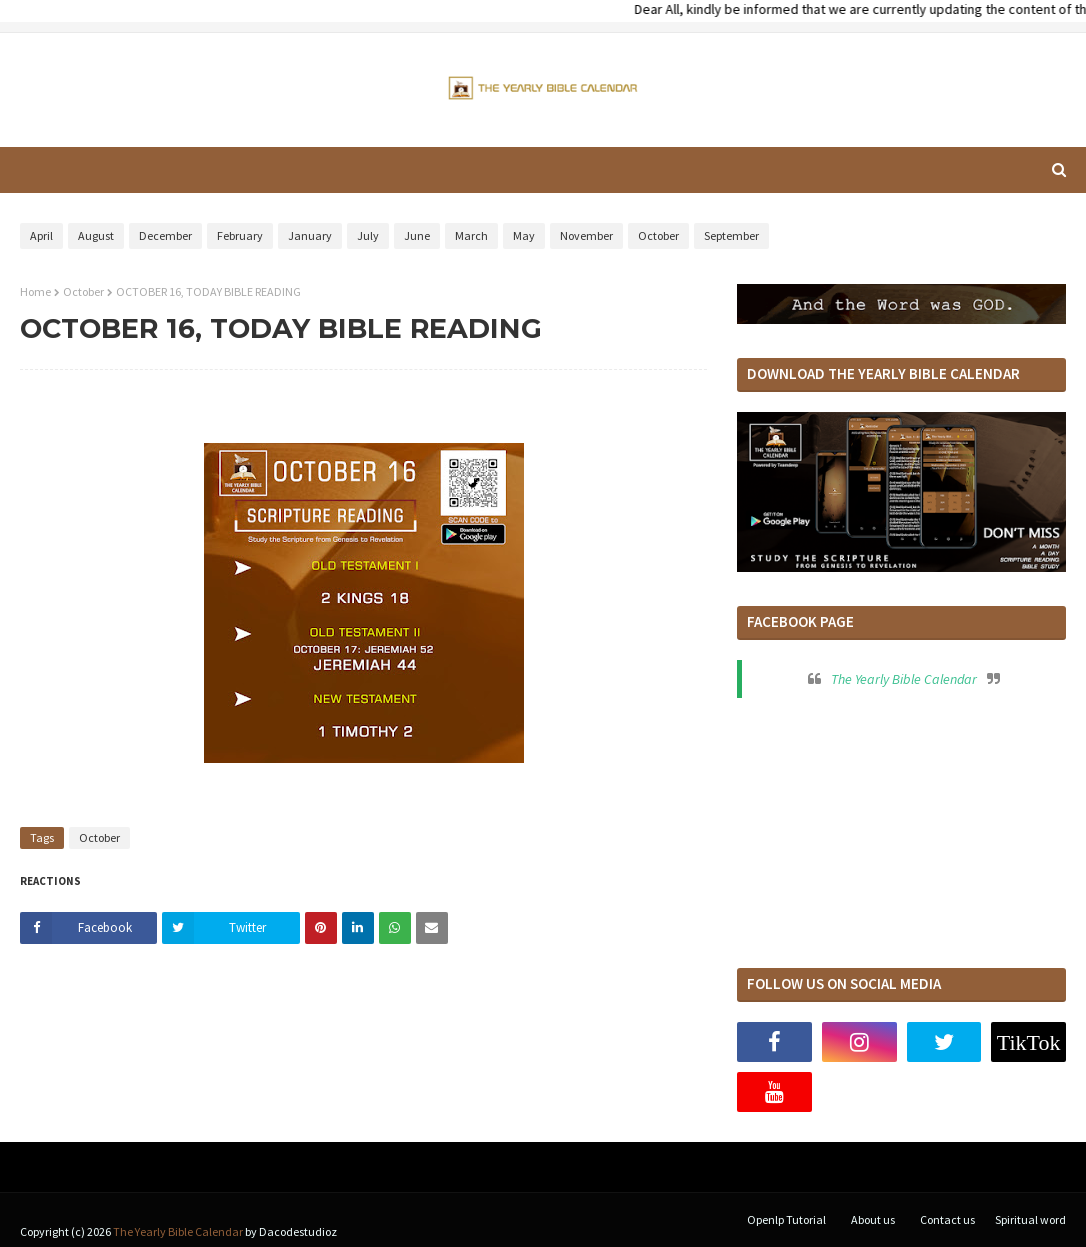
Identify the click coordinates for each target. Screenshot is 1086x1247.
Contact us (947, 1219)
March (471, 235)
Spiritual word (1030, 1219)
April (41, 235)
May (524, 235)
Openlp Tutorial (786, 1219)
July (368, 235)
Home (35, 291)
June (417, 235)
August (96, 235)
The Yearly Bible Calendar (904, 679)
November (586, 235)
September (731, 235)
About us (873, 1219)
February (240, 235)
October (658, 235)
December (165, 235)
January (310, 235)
